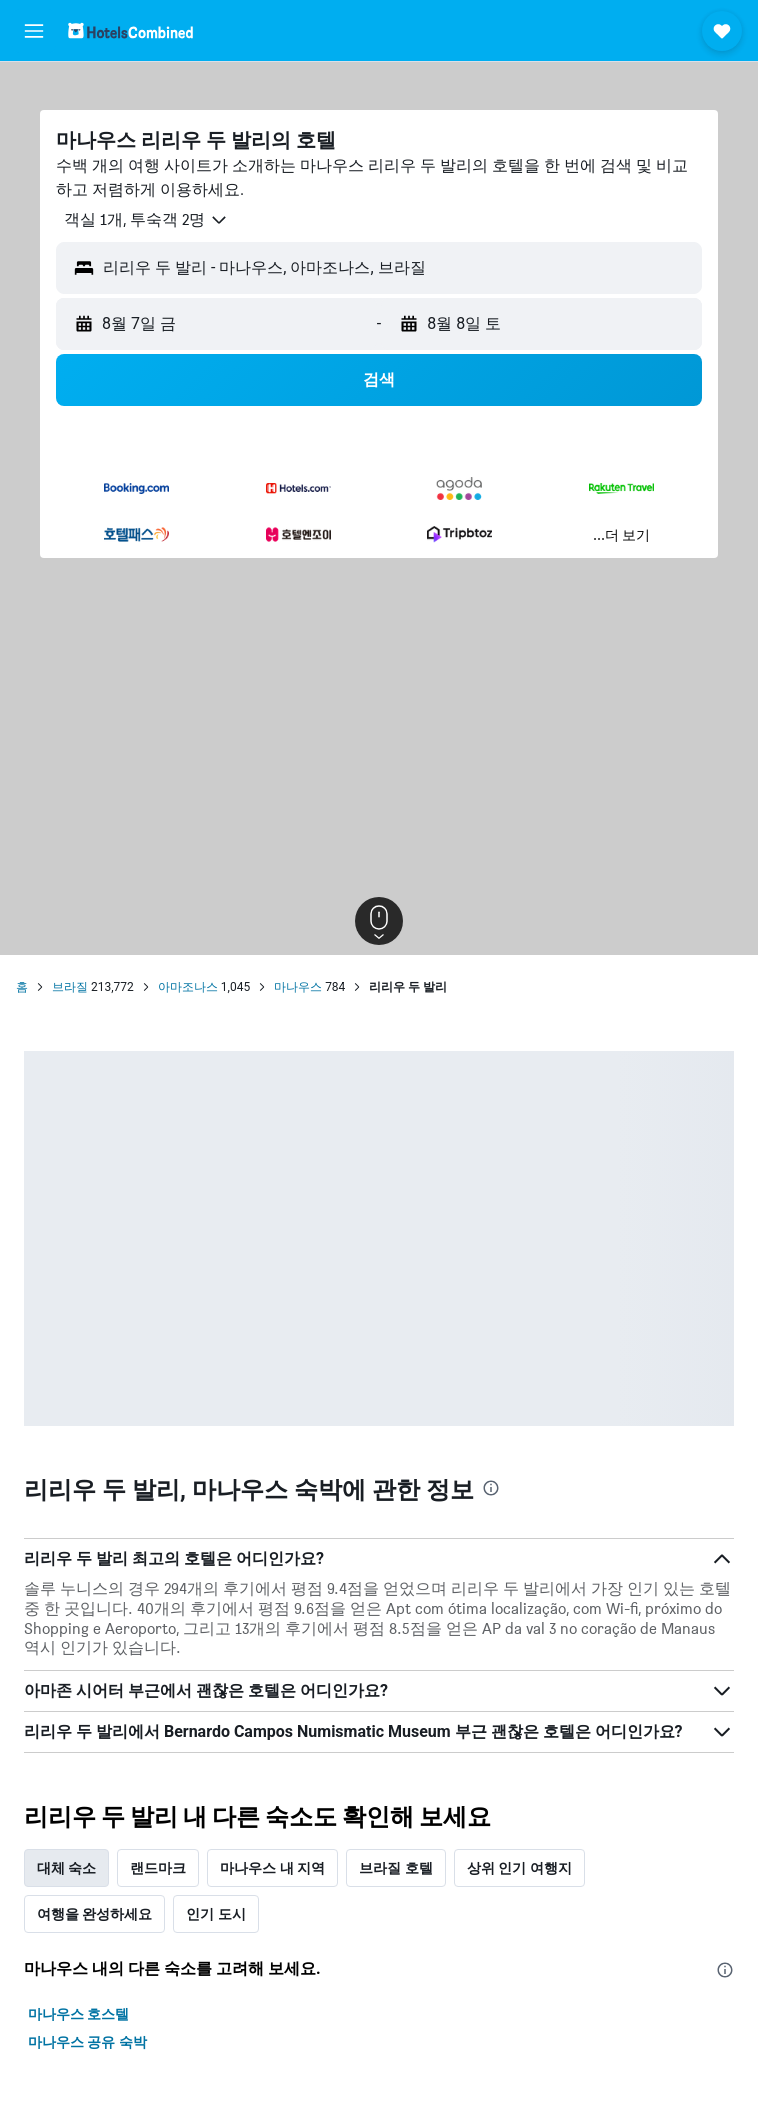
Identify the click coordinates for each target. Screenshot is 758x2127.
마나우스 (298, 987)
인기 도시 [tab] (215, 1914)
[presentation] (491, 1488)
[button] (34, 31)
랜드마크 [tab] (158, 1868)
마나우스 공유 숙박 (87, 2042)
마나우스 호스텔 (78, 2014)
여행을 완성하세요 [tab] (94, 1914)
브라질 (70, 987)
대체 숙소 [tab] (66, 1868)
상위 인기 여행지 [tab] (519, 1868)
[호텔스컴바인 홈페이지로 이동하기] (130, 30)
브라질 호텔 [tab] (395, 1868)
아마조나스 (188, 987)
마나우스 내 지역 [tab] (272, 1868)
